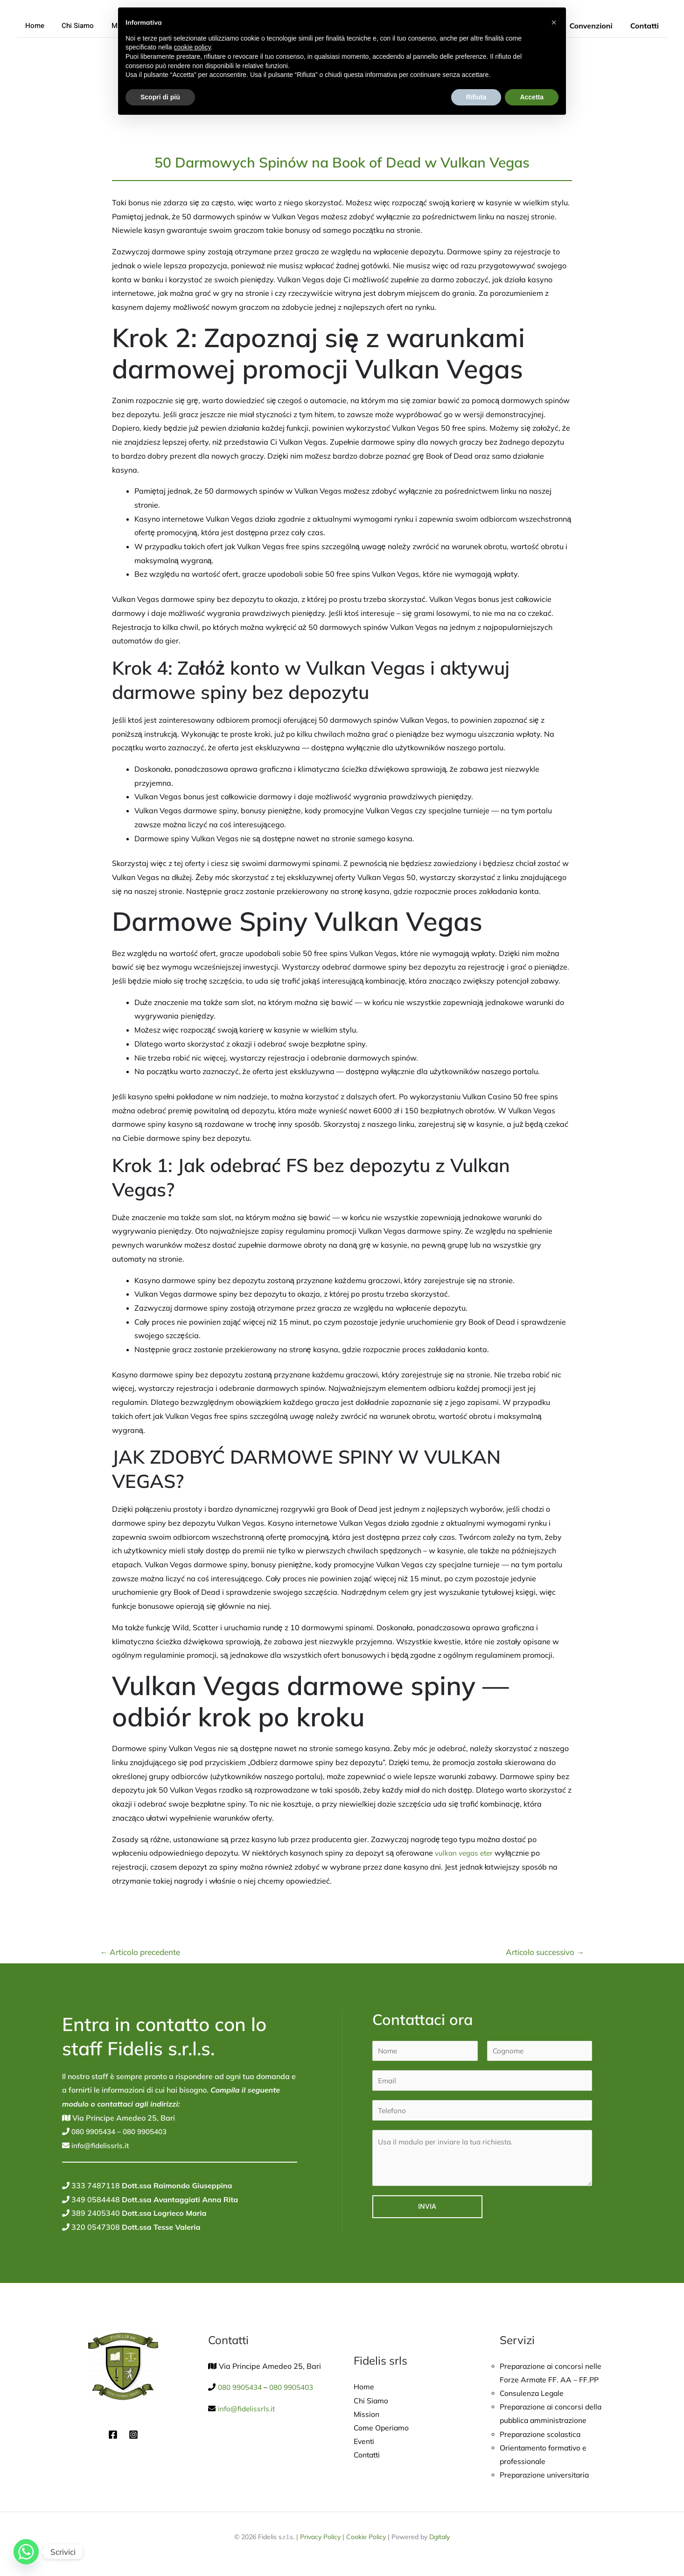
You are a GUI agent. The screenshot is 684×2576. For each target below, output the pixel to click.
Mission (367, 2414)
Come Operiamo (382, 2428)
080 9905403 (151, 2131)
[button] (553, 22)
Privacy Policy (320, 2539)
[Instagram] (133, 2434)
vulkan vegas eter (466, 1852)
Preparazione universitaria (546, 2476)
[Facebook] (113, 2434)
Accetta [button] (532, 97)
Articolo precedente (140, 1952)
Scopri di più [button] (160, 97)
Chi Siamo (72, 26)
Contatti (646, 25)
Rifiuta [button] (476, 97)
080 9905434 (95, 2131)
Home (32, 26)
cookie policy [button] (192, 47)
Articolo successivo (545, 1952)
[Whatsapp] (26, 2551)
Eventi (364, 2442)
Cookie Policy (366, 2539)
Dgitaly (439, 2539)
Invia (427, 2210)
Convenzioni (594, 25)
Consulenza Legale (532, 2393)
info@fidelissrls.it (100, 2145)
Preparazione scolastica (541, 2435)
